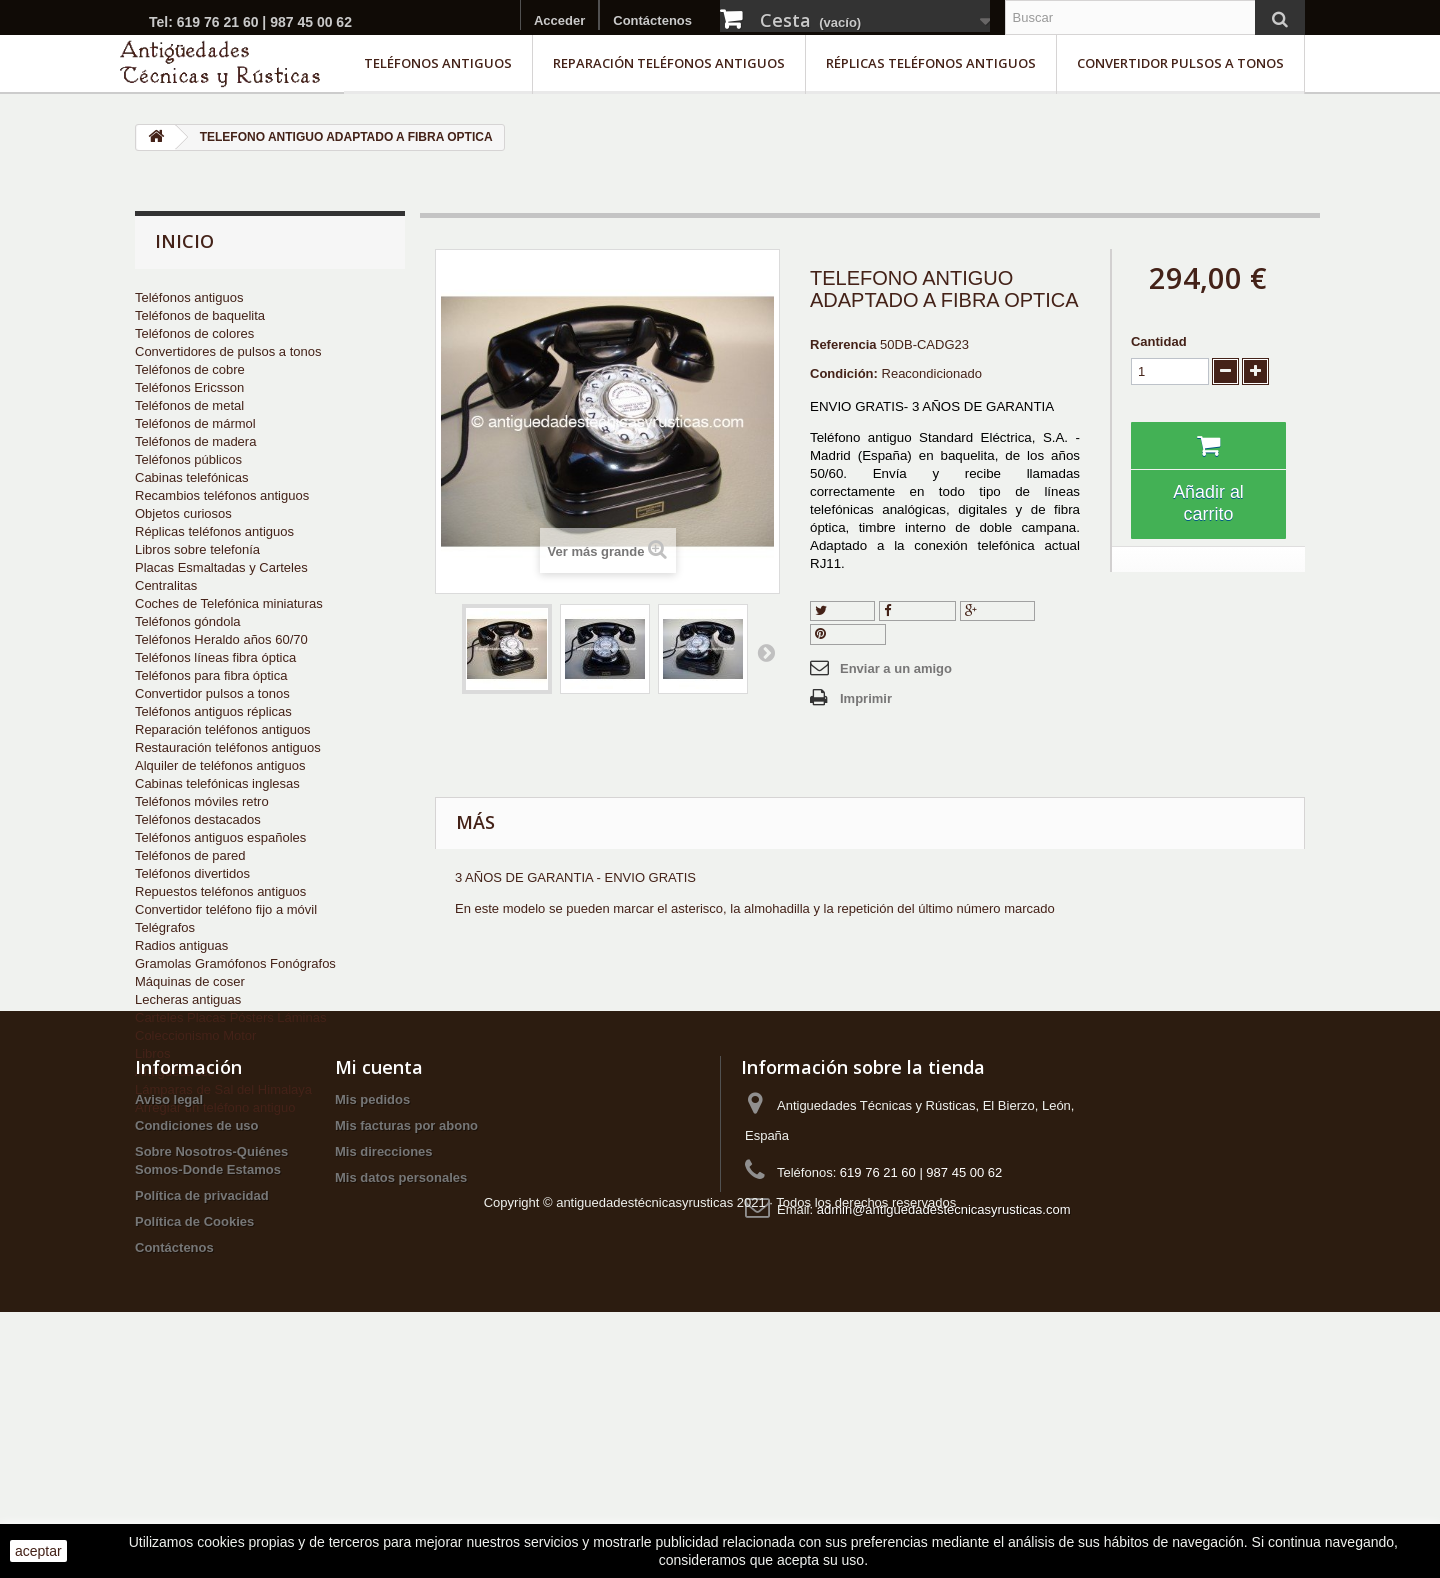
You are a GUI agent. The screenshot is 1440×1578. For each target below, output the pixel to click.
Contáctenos (652, 20)
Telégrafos (165, 927)
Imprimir (866, 698)
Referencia (843, 344)
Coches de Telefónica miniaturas (229, 603)
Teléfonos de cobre (190, 369)
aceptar (38, 1551)
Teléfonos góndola (188, 621)
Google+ (997, 610)
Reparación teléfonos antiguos (669, 63)
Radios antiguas (181, 945)
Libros (152, 1053)
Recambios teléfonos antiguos (222, 495)
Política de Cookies (194, 1407)
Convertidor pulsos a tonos (1180, 63)
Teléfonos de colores (194, 333)
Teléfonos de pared (190, 855)
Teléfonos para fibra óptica (211, 675)
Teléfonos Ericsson (189, 387)
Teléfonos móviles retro (202, 801)
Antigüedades (175, 1071)
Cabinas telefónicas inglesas (217, 783)
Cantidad (1159, 341)
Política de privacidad (202, 1381)
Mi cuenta (379, 1253)
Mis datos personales (401, 1363)
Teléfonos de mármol (195, 423)
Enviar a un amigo (896, 668)
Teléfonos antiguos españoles (220, 837)
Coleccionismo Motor (195, 1035)
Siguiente (766, 652)
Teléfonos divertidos (192, 873)
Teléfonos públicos (188, 459)
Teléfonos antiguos (438, 63)
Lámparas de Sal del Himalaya (223, 1089)
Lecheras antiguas (188, 999)
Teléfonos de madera (195, 441)
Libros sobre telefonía (197, 549)
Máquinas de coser (190, 981)
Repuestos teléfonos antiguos (220, 891)
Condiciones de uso (197, 1311)
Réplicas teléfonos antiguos (931, 63)
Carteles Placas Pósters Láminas (230, 1017)
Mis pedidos (372, 1285)
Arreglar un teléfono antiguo (215, 1107)
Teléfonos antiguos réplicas (213, 711)
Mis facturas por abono (406, 1311)
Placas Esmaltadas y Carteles (221, 567)
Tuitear (842, 610)
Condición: (844, 373)
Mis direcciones (384, 1337)
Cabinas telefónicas (191, 477)
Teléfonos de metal (189, 405)
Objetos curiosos (183, 513)
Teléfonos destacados (198, 819)
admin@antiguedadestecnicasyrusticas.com (944, 1395)
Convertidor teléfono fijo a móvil (226, 909)
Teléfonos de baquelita (200, 315)
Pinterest (848, 633)
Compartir (918, 610)
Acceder (559, 20)
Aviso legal (169, 1285)
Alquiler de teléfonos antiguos (220, 765)
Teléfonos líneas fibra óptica (215, 657)
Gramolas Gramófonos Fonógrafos (235, 963)
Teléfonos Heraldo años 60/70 (221, 639)
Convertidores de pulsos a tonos (228, 351)
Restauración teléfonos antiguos (228, 747)
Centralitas (166, 585)
